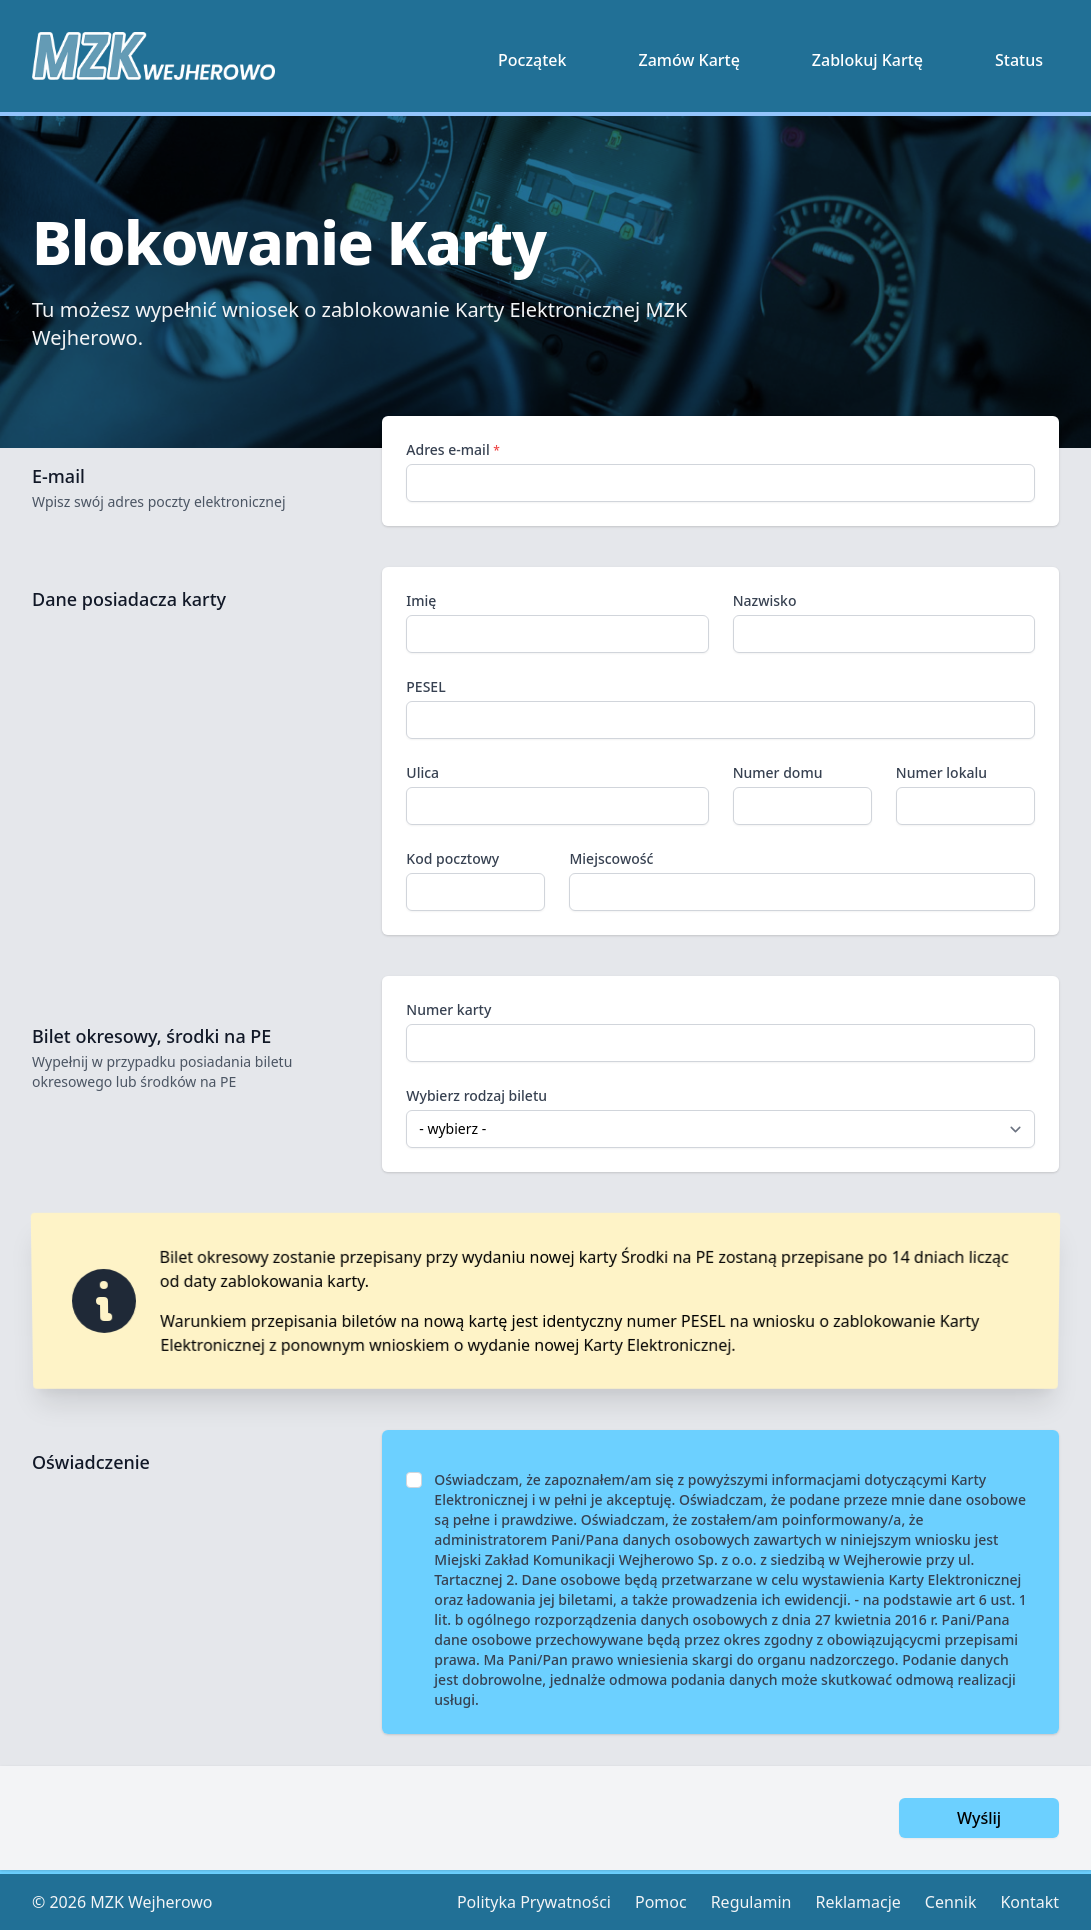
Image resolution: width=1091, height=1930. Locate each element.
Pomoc (661, 1902)
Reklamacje (857, 1902)
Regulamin (751, 1902)
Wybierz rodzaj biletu (476, 1095)
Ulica (422, 772)
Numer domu (778, 772)
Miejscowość (611, 858)
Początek (532, 60)
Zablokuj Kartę (867, 60)
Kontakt (1029, 1902)
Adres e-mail (453, 449)
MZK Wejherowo (151, 1902)
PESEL (425, 686)
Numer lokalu (941, 772)
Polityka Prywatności (534, 1902)
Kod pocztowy (452, 858)
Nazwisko (765, 600)
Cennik (951, 1902)
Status (1019, 60)
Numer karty (720, 1031)
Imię (421, 600)
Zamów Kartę (689, 60)
